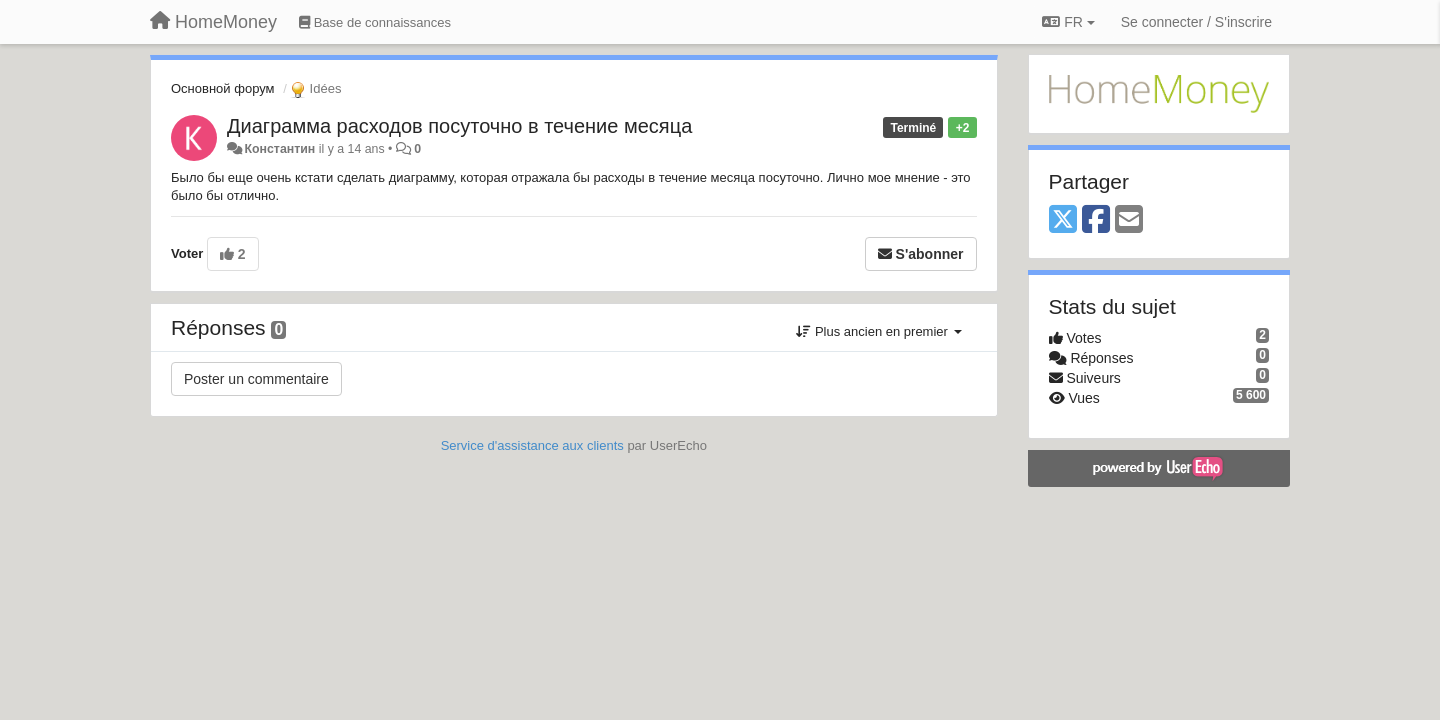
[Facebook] (1096, 220)
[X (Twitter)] (1063, 220)
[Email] (1129, 220)
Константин (279, 149)
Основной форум (223, 88)
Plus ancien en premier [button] (878, 331)
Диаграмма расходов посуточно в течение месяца (459, 126)
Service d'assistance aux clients (532, 445)
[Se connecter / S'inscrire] (1196, 22)
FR (1068, 22)
